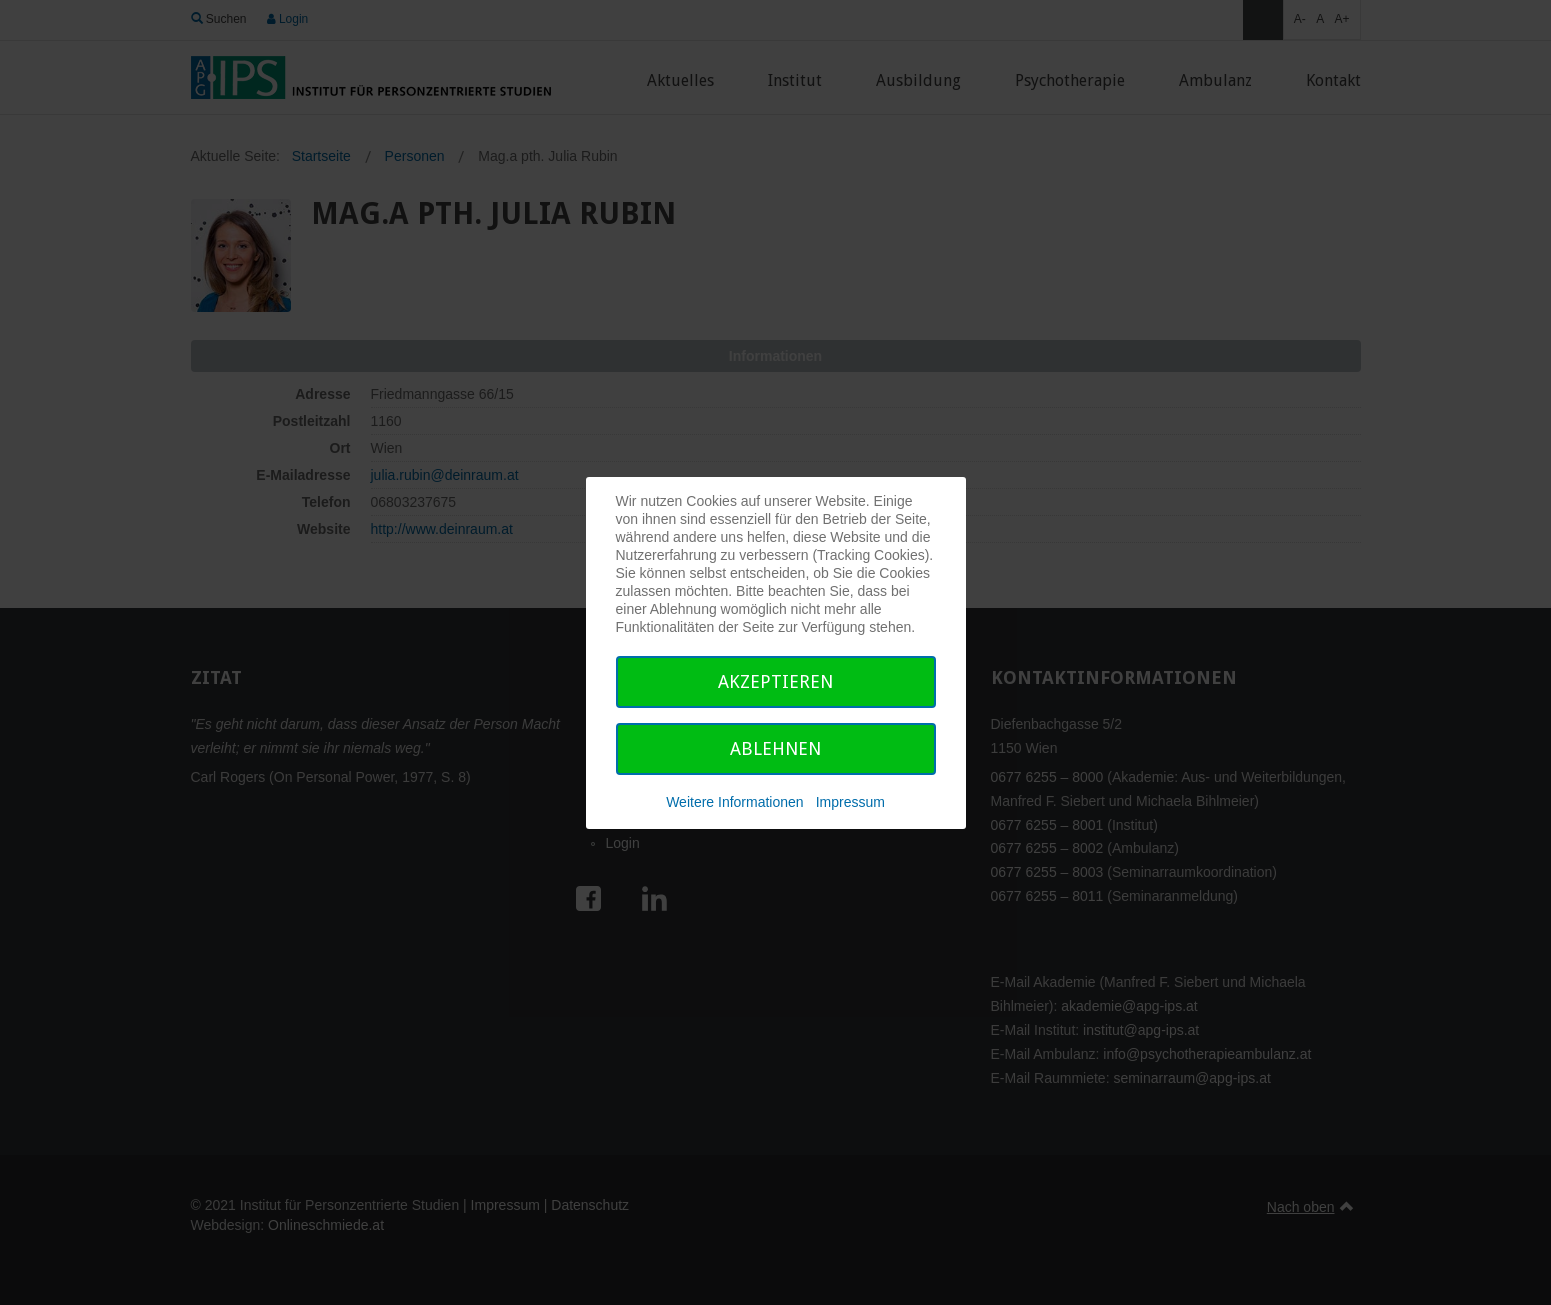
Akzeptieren (775, 681)
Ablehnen (775, 748)
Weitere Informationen (734, 802)
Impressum (850, 802)
